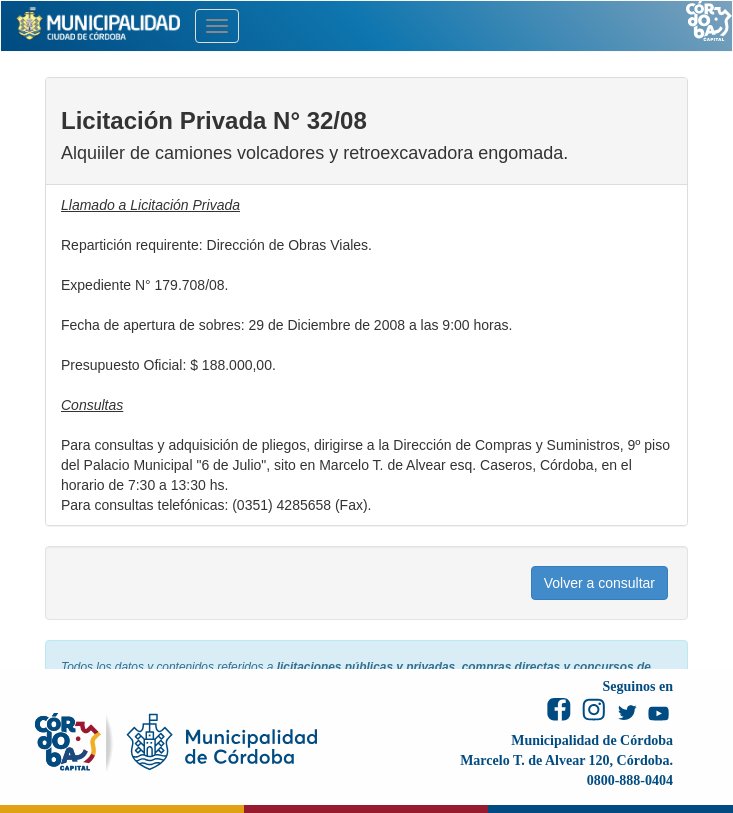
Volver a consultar (599, 583)
